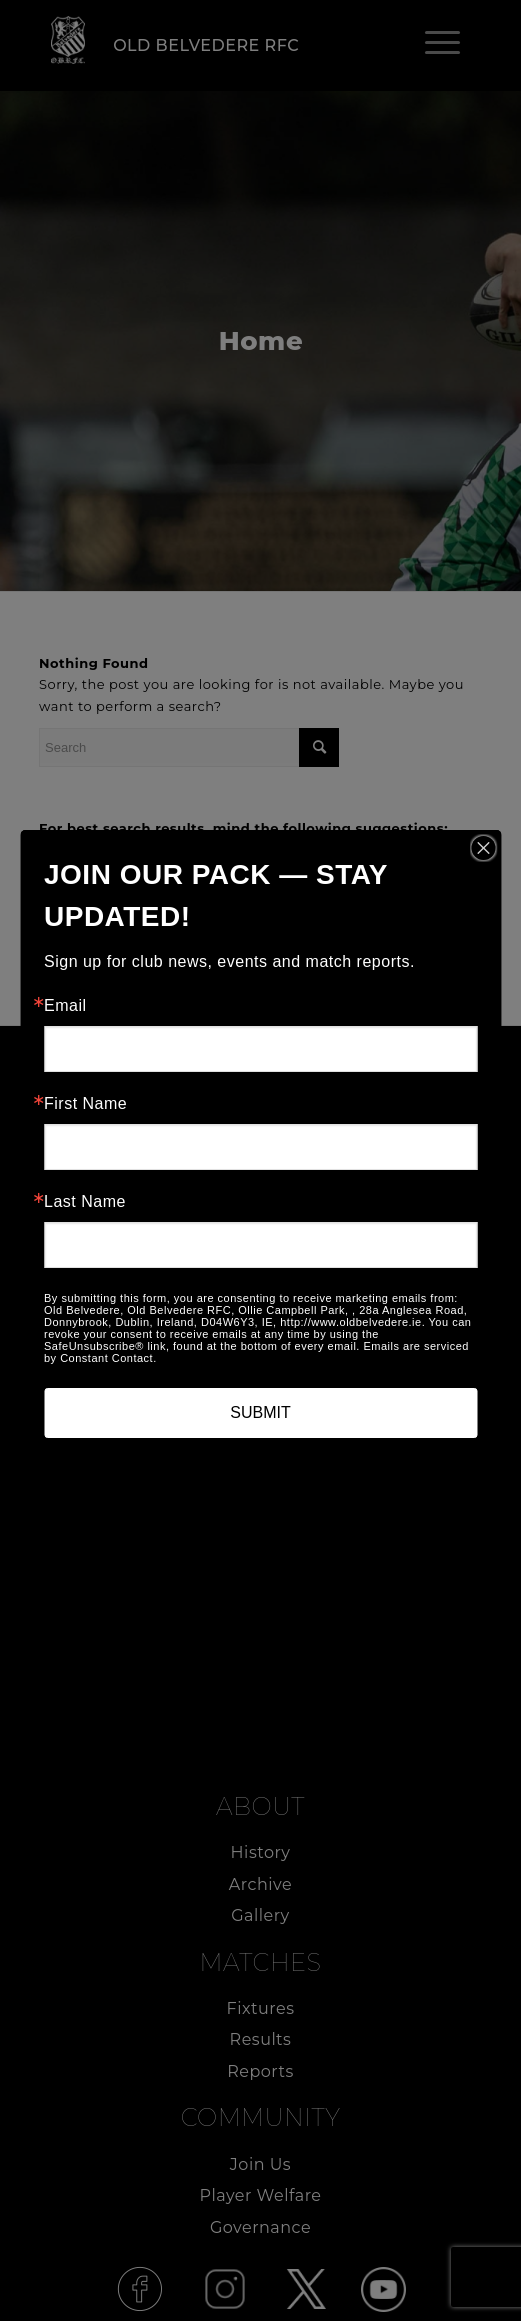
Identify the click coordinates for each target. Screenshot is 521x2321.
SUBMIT (260, 1412)
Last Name (85, 1202)
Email (65, 1006)
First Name (85, 1104)
